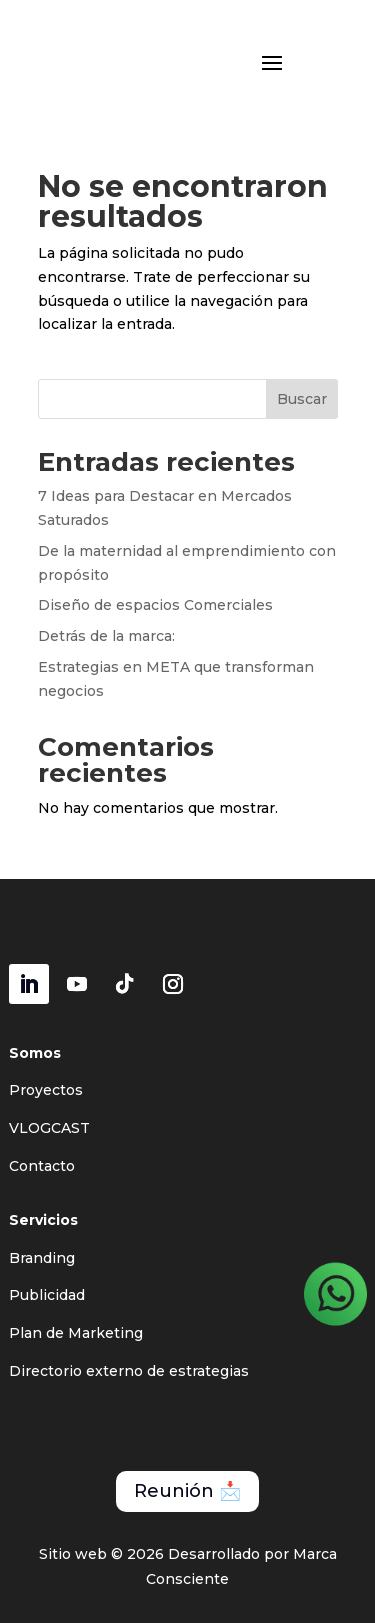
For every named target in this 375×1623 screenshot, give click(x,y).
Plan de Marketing (76, 1333)
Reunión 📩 (187, 1491)
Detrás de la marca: (106, 636)
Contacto (42, 1166)
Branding (42, 1258)
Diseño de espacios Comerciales (155, 605)
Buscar (302, 399)
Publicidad (47, 1295)
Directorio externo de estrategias (129, 1371)
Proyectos (46, 1090)
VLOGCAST (49, 1128)
